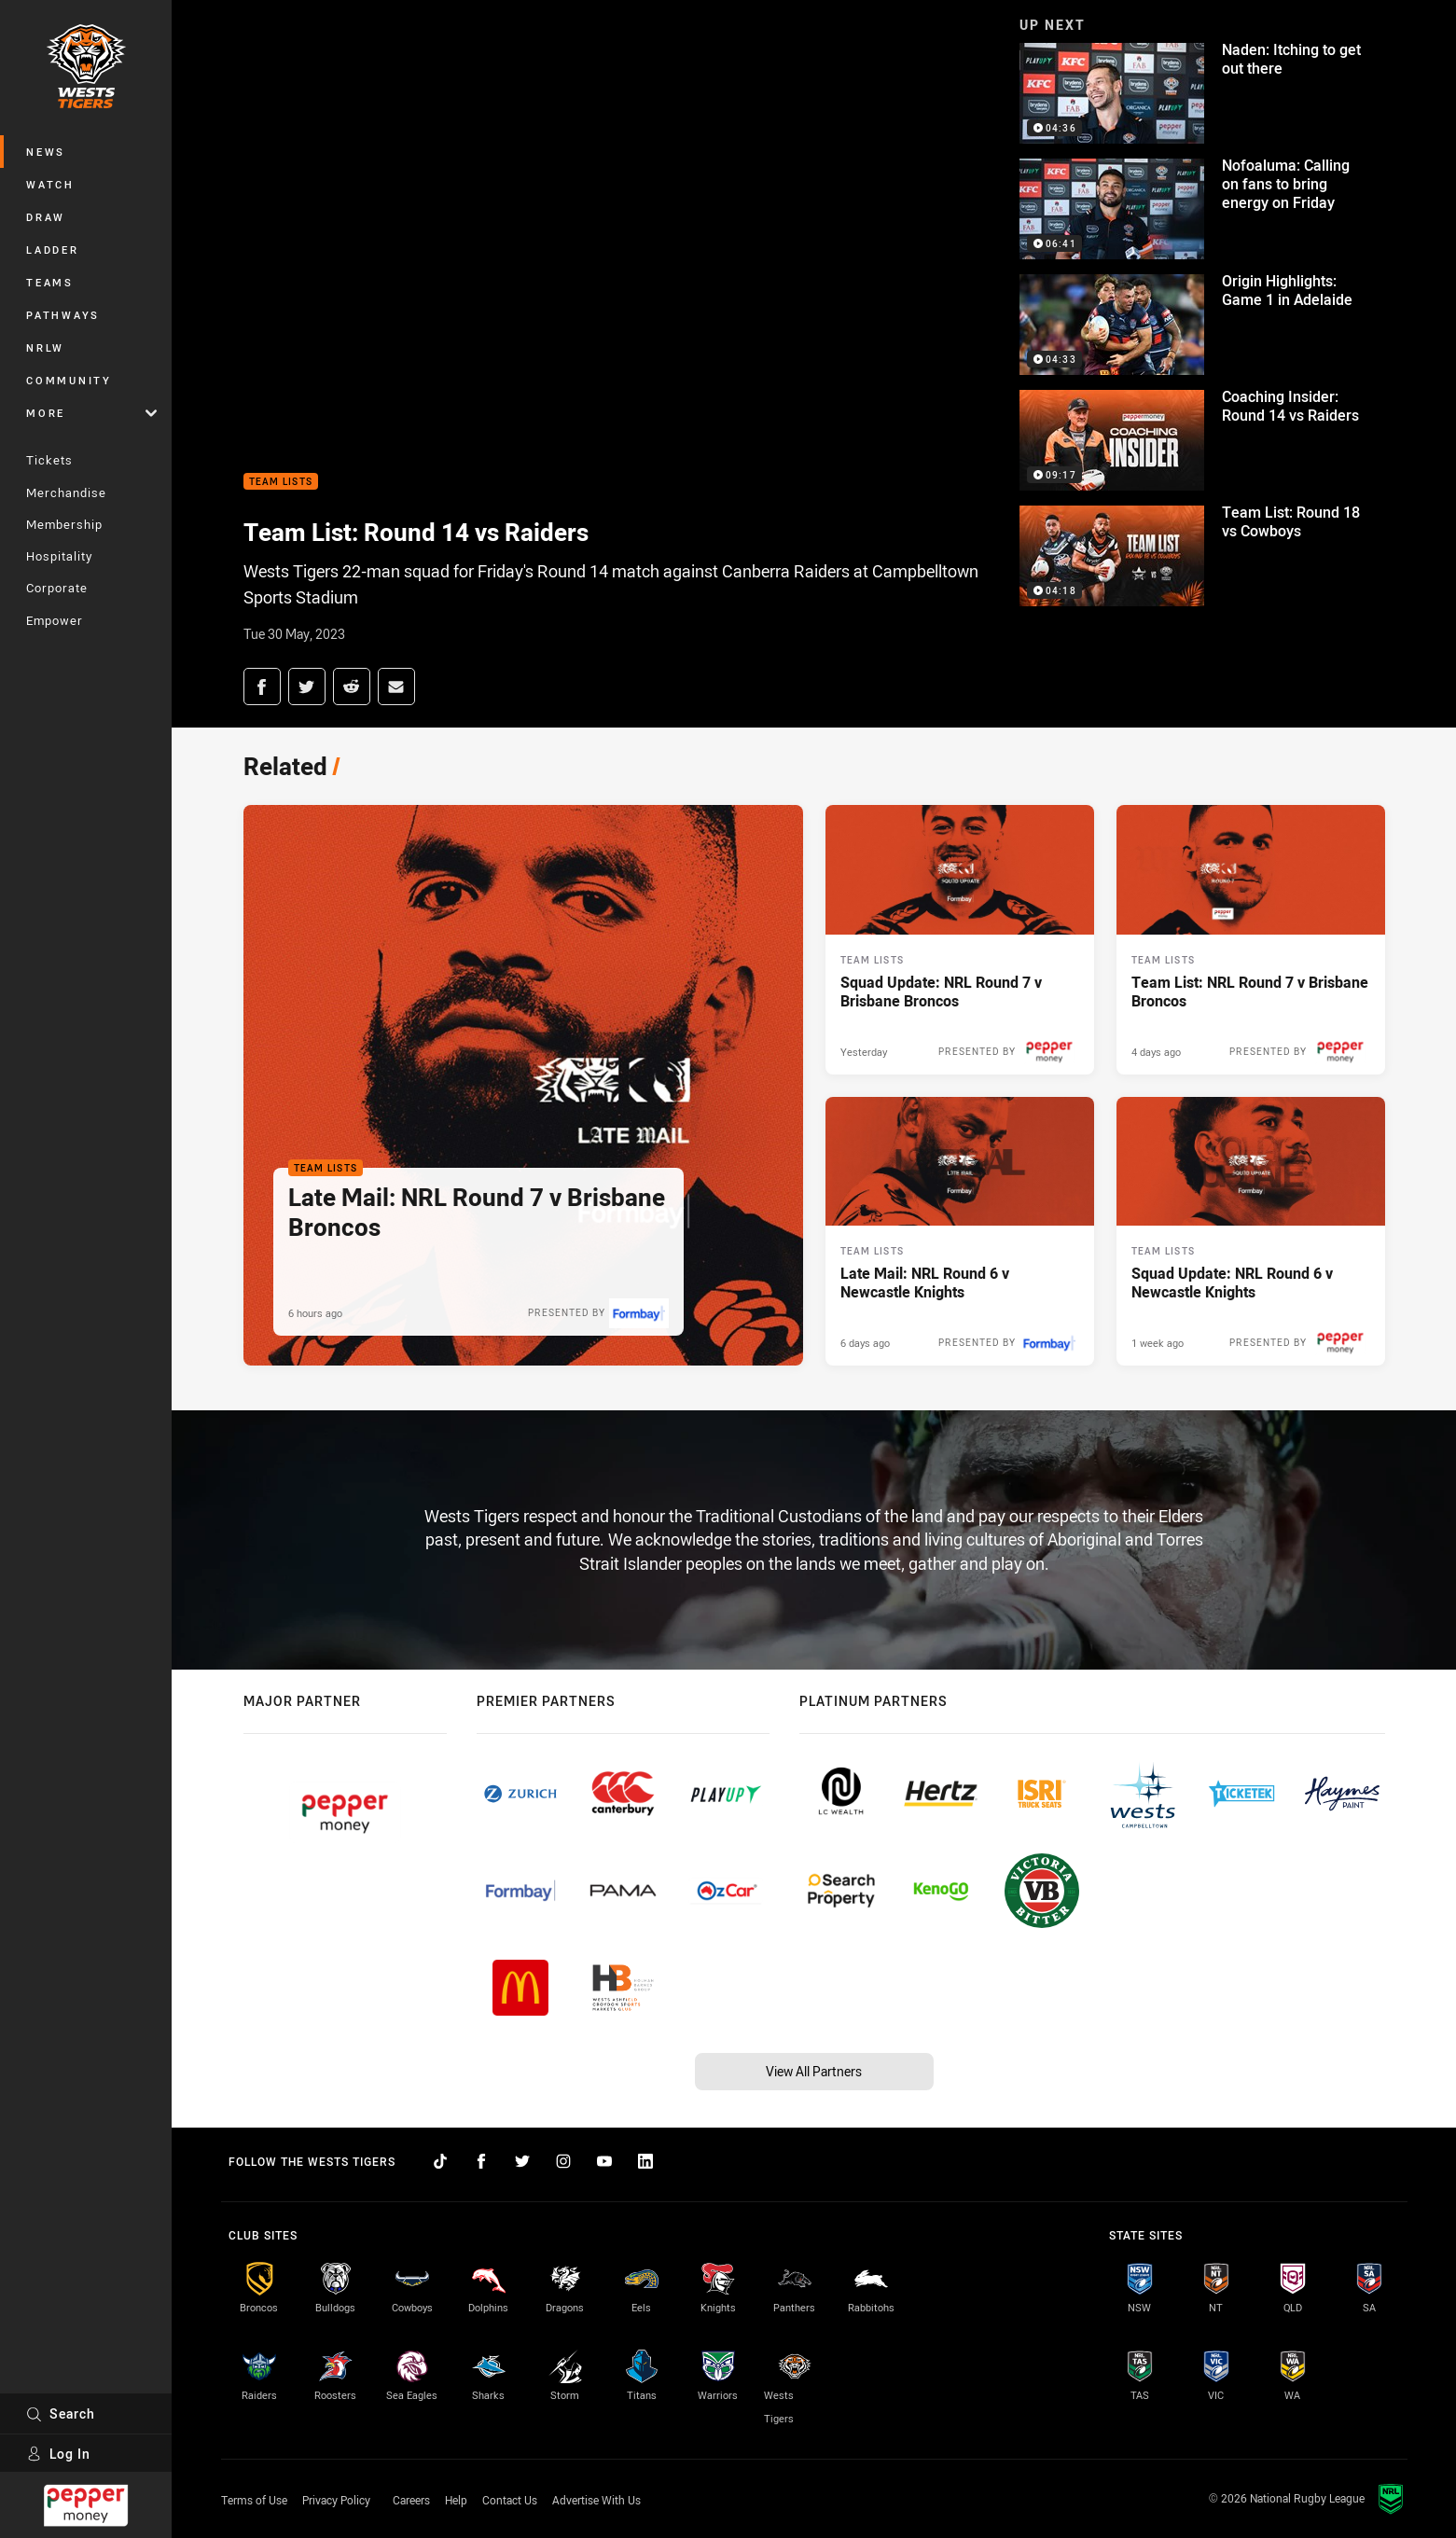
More (91, 413)
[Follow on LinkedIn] (645, 2161)
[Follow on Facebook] (481, 2161)
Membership (64, 524)
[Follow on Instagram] (563, 2161)
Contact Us (509, 2499)
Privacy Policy (336, 2499)
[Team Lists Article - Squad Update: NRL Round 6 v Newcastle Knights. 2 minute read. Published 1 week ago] (1250, 1231)
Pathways (63, 315)
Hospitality (59, 556)
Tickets (49, 459)
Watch (50, 184)
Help (456, 2499)
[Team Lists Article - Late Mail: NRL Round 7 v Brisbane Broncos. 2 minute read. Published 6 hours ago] (523, 1085)
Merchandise (66, 492)
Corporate (57, 587)
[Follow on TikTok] (440, 2161)
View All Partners (814, 2071)
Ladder (52, 250)
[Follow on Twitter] (522, 2161)
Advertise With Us (596, 2499)
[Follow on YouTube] (604, 2161)
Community (69, 380)
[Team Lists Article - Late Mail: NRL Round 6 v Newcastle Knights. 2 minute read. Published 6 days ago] (959, 1231)
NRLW (45, 347)
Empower (54, 620)
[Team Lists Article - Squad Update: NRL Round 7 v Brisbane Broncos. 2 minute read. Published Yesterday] (959, 939)
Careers (411, 2499)
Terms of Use (254, 2499)
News (45, 152)
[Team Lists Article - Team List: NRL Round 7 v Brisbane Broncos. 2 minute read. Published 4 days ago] (1250, 939)
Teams (50, 282)
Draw (45, 217)
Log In (58, 2453)
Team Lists (281, 482)
